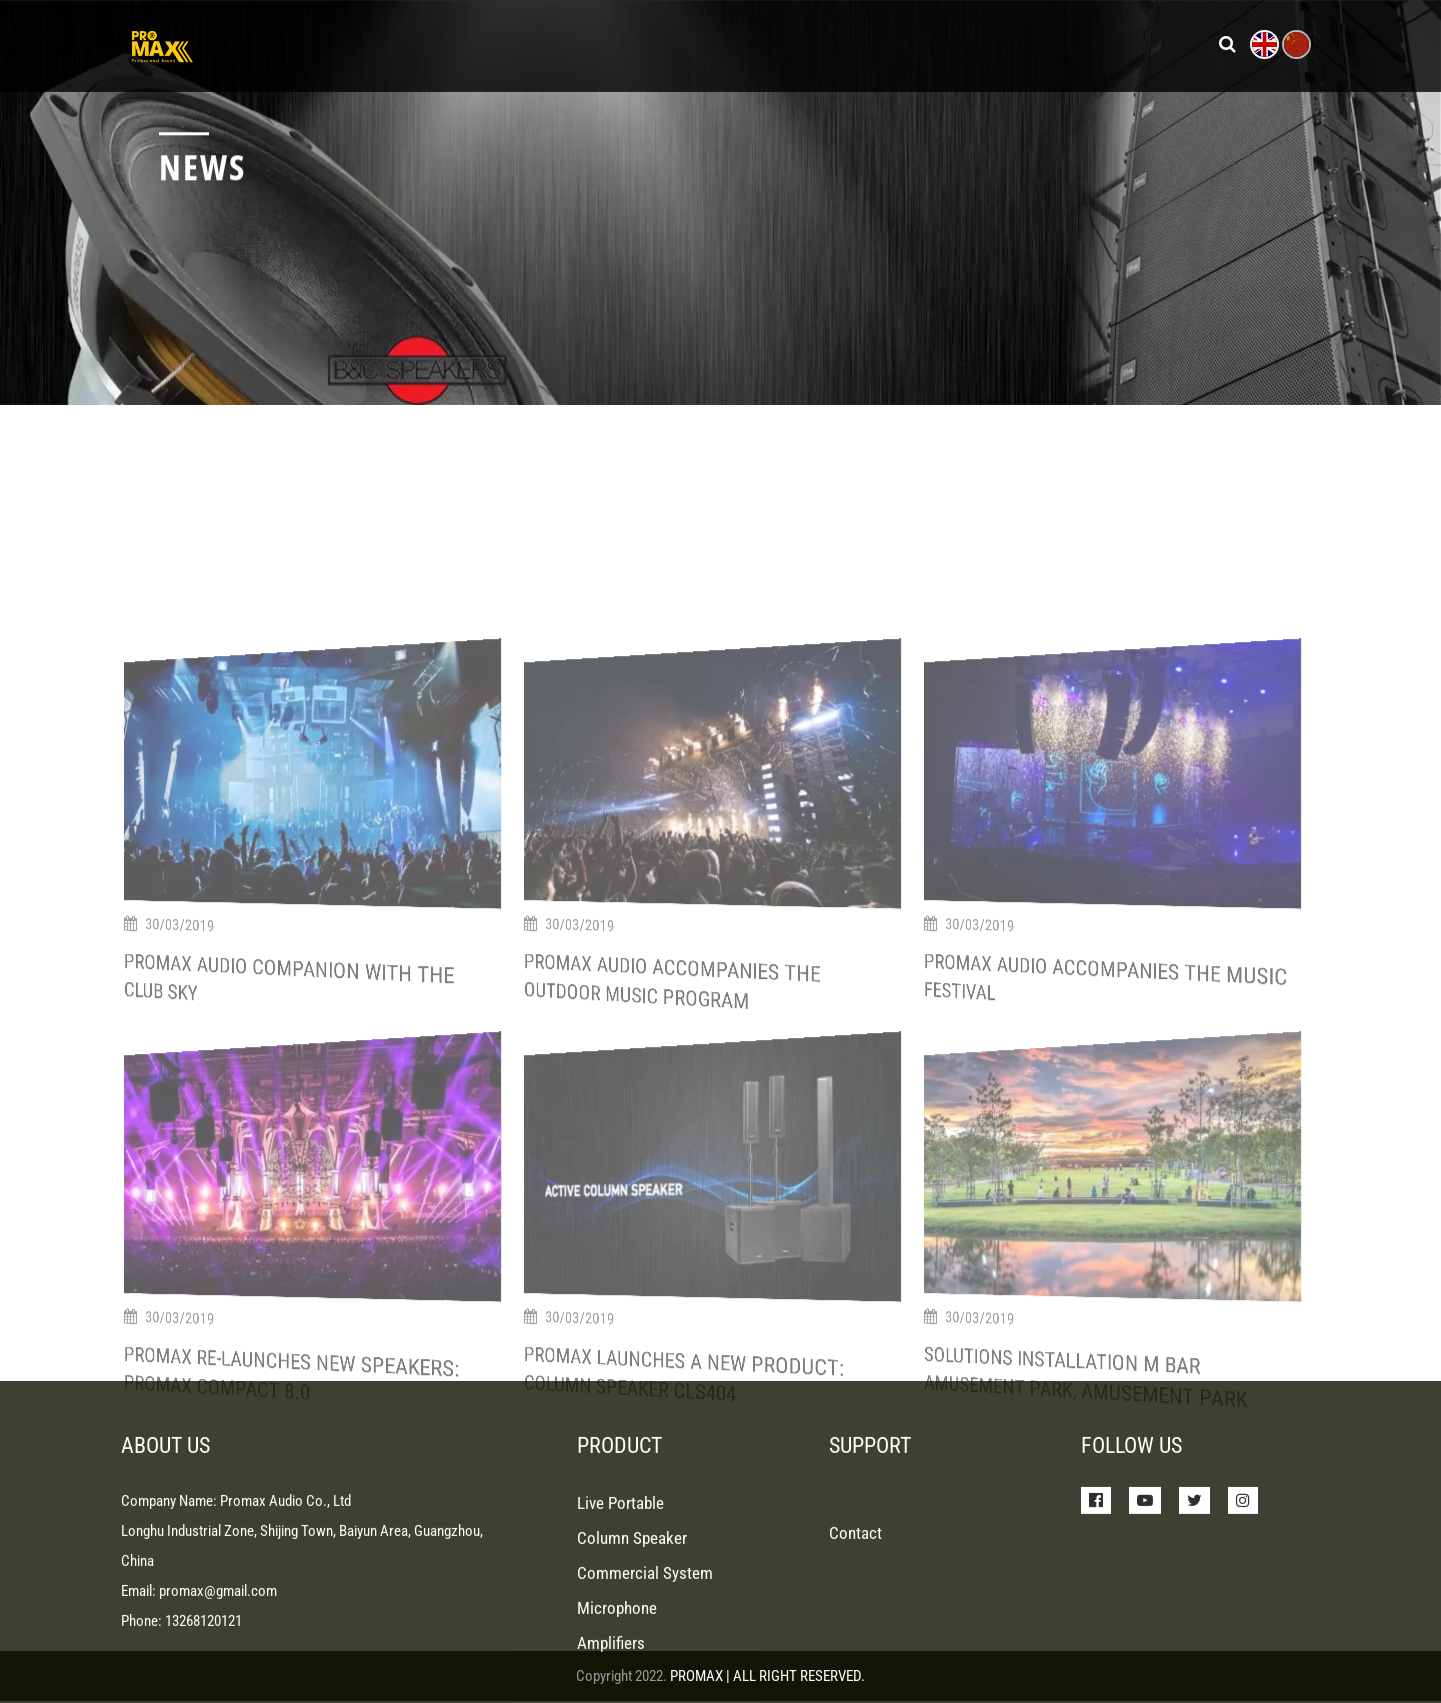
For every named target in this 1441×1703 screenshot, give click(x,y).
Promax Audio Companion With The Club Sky (253, 1274)
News (789, 41)
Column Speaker (632, 1638)
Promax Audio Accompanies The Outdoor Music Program (642, 1276)
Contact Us (1080, 41)
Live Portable (620, 1603)
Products (656, 41)
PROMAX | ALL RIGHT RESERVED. (767, 1676)
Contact (855, 1633)
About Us (969, 41)
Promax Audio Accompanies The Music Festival (1064, 1273)
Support (872, 41)
